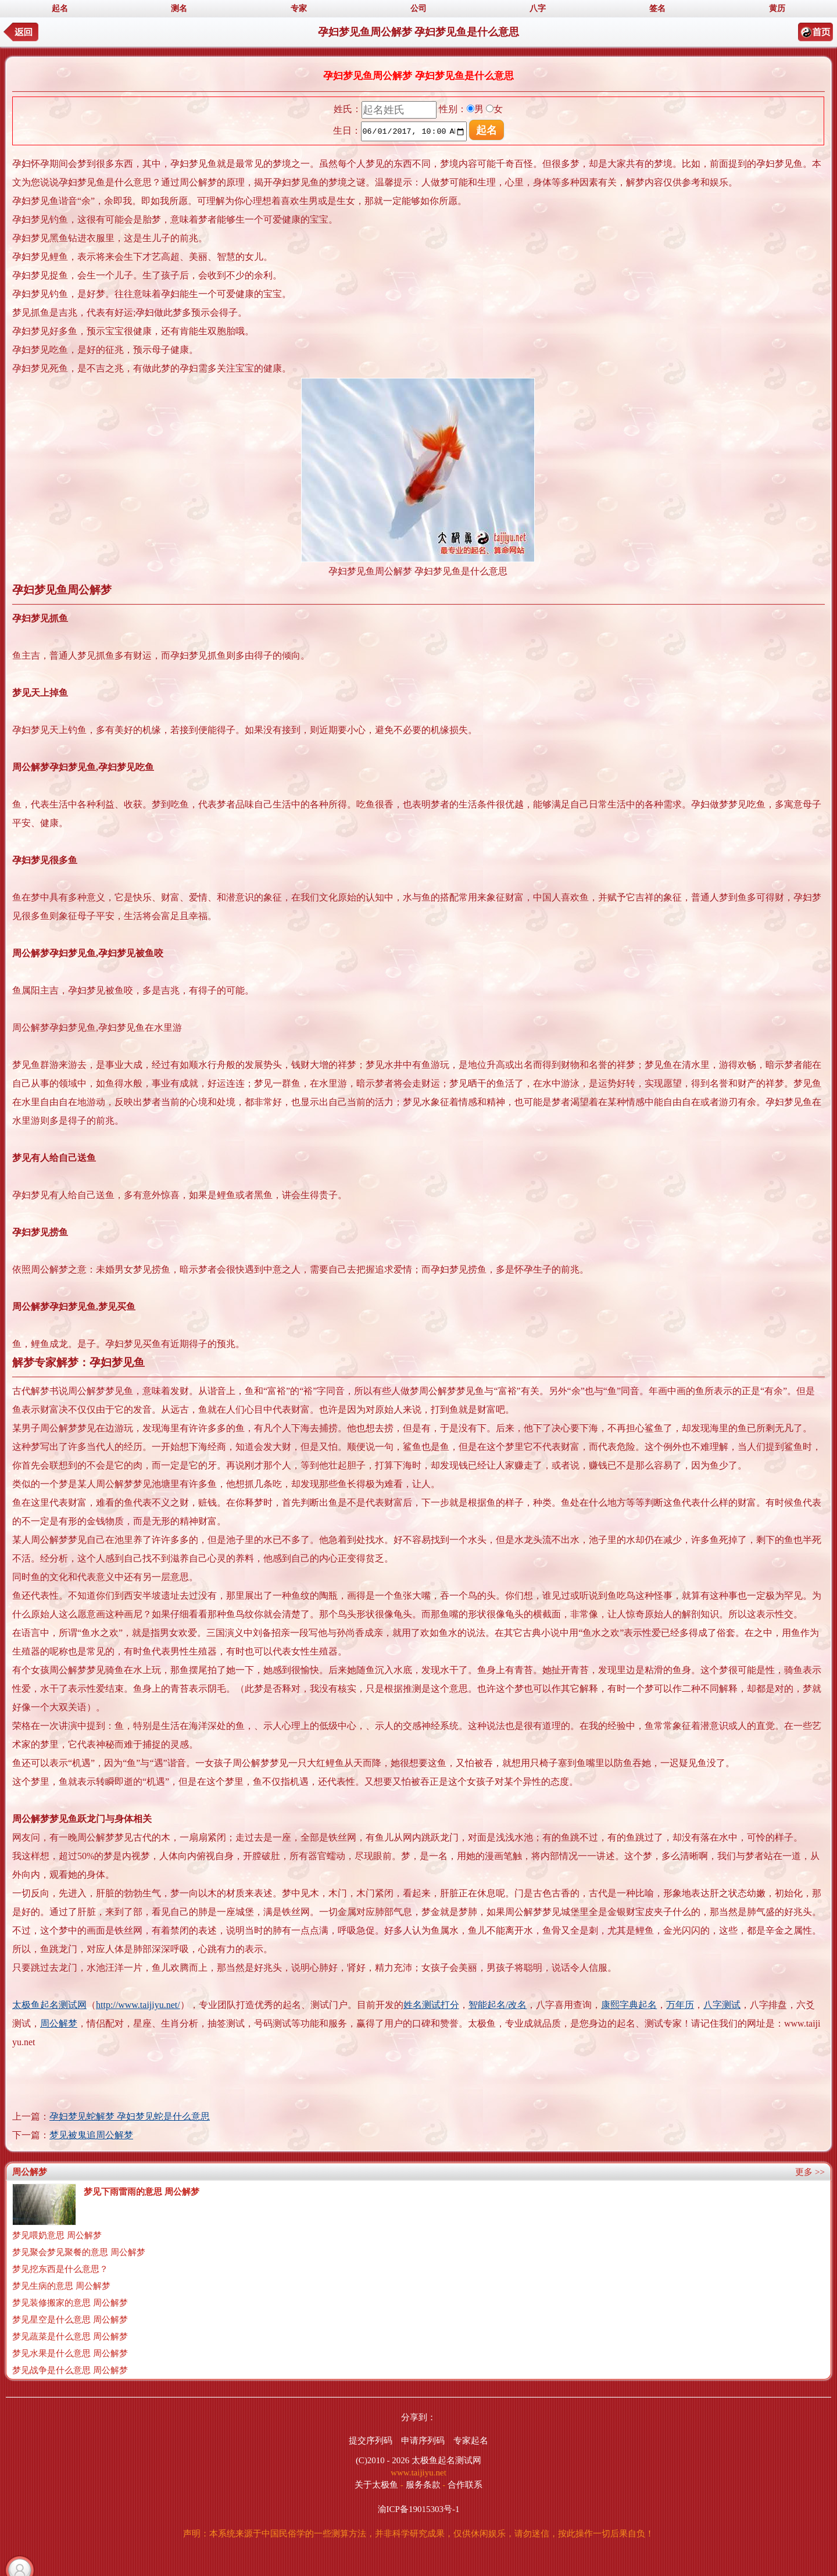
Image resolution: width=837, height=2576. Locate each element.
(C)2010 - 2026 (383, 2460)
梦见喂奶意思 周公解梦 (57, 2235)
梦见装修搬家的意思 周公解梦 (70, 2302)
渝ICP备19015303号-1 (419, 2509)
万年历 (680, 2005)
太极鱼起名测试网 (49, 2005)
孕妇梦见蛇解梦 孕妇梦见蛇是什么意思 (129, 2116)
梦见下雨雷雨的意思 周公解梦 (141, 2191)
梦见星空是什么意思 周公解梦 (70, 2319)
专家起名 (470, 2440)
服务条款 (423, 2484)
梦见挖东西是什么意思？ (60, 2269)
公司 (418, 8)
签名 (657, 8)
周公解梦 (58, 2023)
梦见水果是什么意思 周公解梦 (70, 2353)
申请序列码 (423, 2440)
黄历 (777, 8)
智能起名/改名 (497, 2005)
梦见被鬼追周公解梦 (91, 2135)
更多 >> (810, 2172)
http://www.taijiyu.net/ (138, 2005)
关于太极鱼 (376, 2484)
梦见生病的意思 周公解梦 (61, 2286)
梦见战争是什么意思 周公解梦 (70, 2370)
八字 (538, 8)
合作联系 (465, 2484)
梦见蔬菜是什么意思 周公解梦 (70, 2336)
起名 (60, 8)
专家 (299, 8)
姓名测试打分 (431, 2005)
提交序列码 (370, 2440)
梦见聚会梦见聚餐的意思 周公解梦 (78, 2252)
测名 (179, 8)
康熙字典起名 (629, 2005)
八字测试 (722, 2005)
